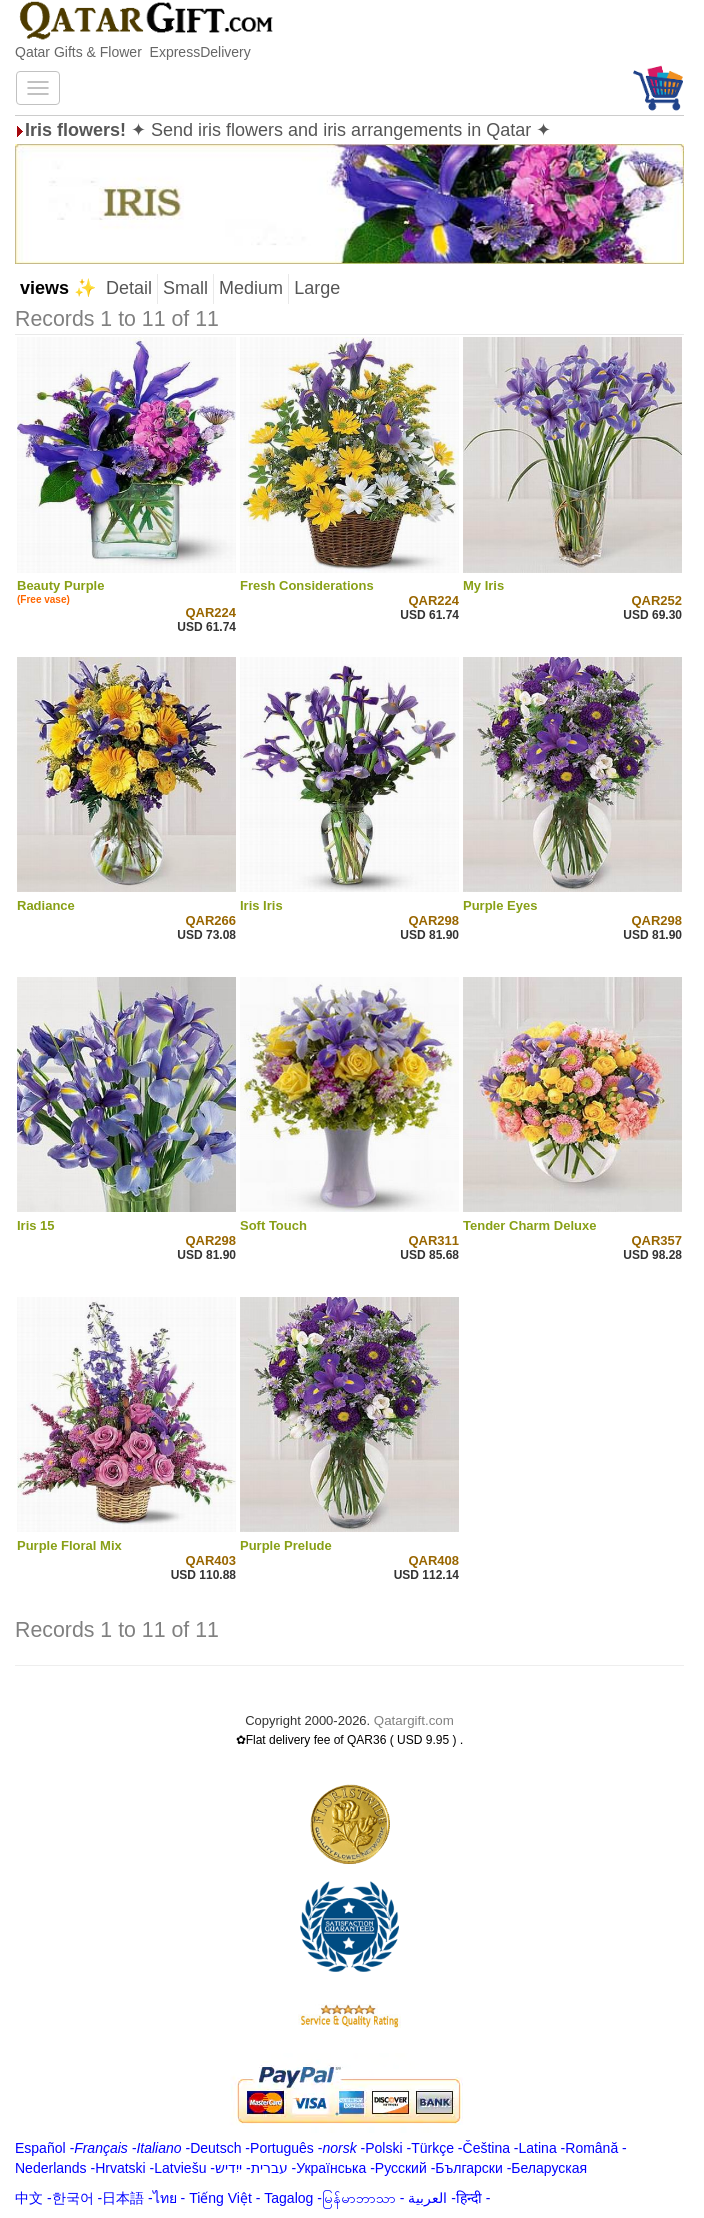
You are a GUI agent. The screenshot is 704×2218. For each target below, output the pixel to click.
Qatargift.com (414, 1720)
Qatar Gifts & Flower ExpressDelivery (133, 52)
